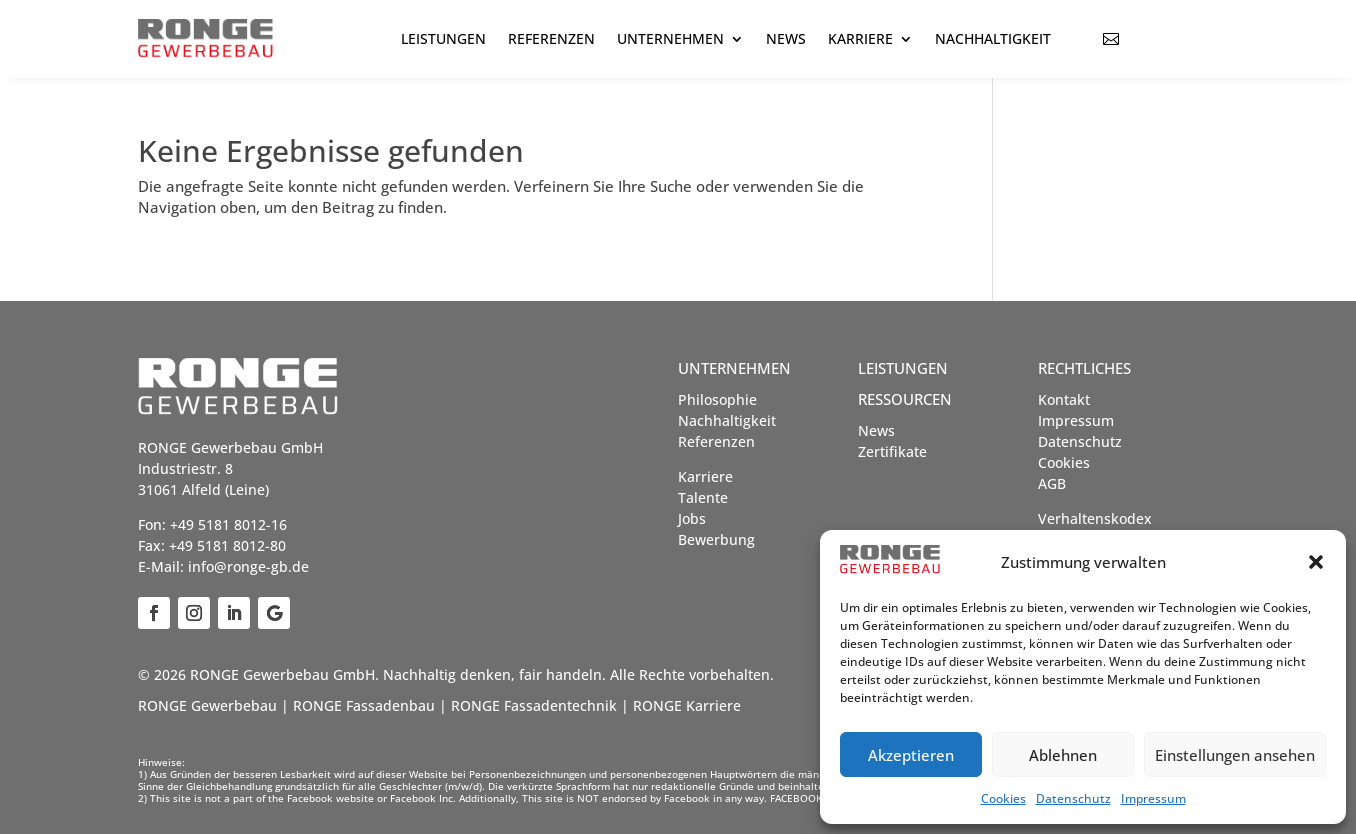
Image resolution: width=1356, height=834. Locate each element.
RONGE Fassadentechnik (534, 705)
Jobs (692, 518)
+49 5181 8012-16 (228, 524)
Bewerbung (716, 539)
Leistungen (443, 38)
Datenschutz (1073, 798)
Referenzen (551, 38)
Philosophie (717, 399)
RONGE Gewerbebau (207, 705)
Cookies (1003, 798)
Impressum (1153, 798)
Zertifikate (892, 451)
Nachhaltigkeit (993, 38)
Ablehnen (1063, 755)
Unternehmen (670, 38)
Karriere (860, 38)
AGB (1052, 483)
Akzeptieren (911, 755)
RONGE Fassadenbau (364, 705)
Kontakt (1064, 399)
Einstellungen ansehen (1235, 755)
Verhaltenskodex (1095, 518)
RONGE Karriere (687, 705)
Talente (703, 497)
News (786, 38)
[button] (1316, 562)
